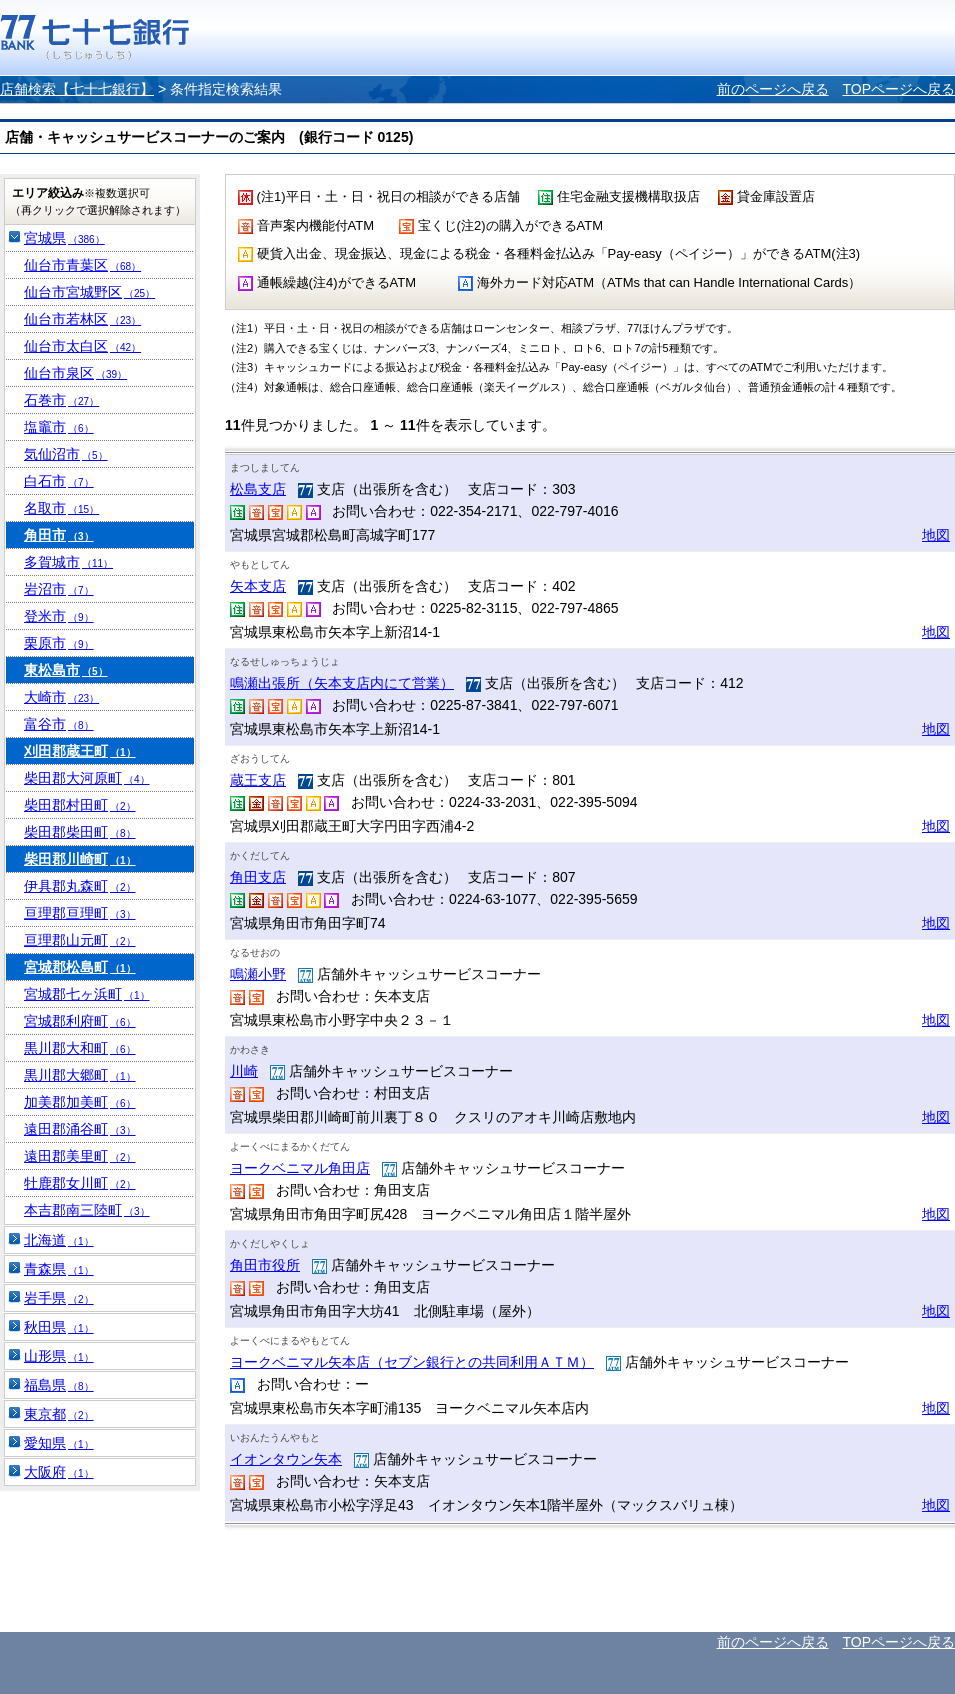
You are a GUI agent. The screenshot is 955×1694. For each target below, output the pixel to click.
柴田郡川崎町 (80, 859)
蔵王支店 (258, 780)
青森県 (59, 1269)
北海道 (59, 1240)
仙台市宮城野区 (89, 292)
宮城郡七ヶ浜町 (87, 994)
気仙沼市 (66, 454)
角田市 (59, 535)
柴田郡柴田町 (80, 832)
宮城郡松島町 (80, 967)
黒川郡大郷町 (80, 1075)
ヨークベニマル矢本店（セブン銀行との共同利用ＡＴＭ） (412, 1362)
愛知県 (59, 1443)
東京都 (59, 1414)
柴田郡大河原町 (87, 778)
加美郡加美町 (80, 1102)
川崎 (244, 1071)
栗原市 (59, 643)
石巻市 (61, 400)
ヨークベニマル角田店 (300, 1168)
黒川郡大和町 (80, 1048)
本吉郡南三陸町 (87, 1210)
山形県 (59, 1356)
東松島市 (66, 670)
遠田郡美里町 (80, 1156)
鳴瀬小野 (258, 974)
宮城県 (64, 238)
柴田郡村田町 (80, 805)
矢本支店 (258, 586)
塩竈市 (59, 427)
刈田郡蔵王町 (80, 751)
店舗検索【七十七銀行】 (77, 89)
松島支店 (258, 489)
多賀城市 (68, 562)
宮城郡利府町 (80, 1021)
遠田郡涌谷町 (80, 1129)
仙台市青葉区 (82, 265)
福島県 (59, 1385)
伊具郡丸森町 (80, 886)
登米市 (59, 616)
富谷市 (59, 724)
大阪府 (59, 1472)
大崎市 (61, 697)
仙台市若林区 (82, 319)
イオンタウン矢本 (286, 1459)
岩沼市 (59, 589)
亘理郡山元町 (80, 940)
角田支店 (258, 877)
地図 (936, 535)
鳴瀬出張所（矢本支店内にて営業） (342, 683)
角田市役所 (265, 1265)
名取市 (61, 508)
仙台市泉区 (75, 373)
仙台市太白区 (82, 346)
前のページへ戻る (773, 89)
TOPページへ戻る (898, 89)
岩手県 (59, 1298)
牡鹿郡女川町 (80, 1183)
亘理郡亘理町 (80, 913)
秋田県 (59, 1327)
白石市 (59, 481)
